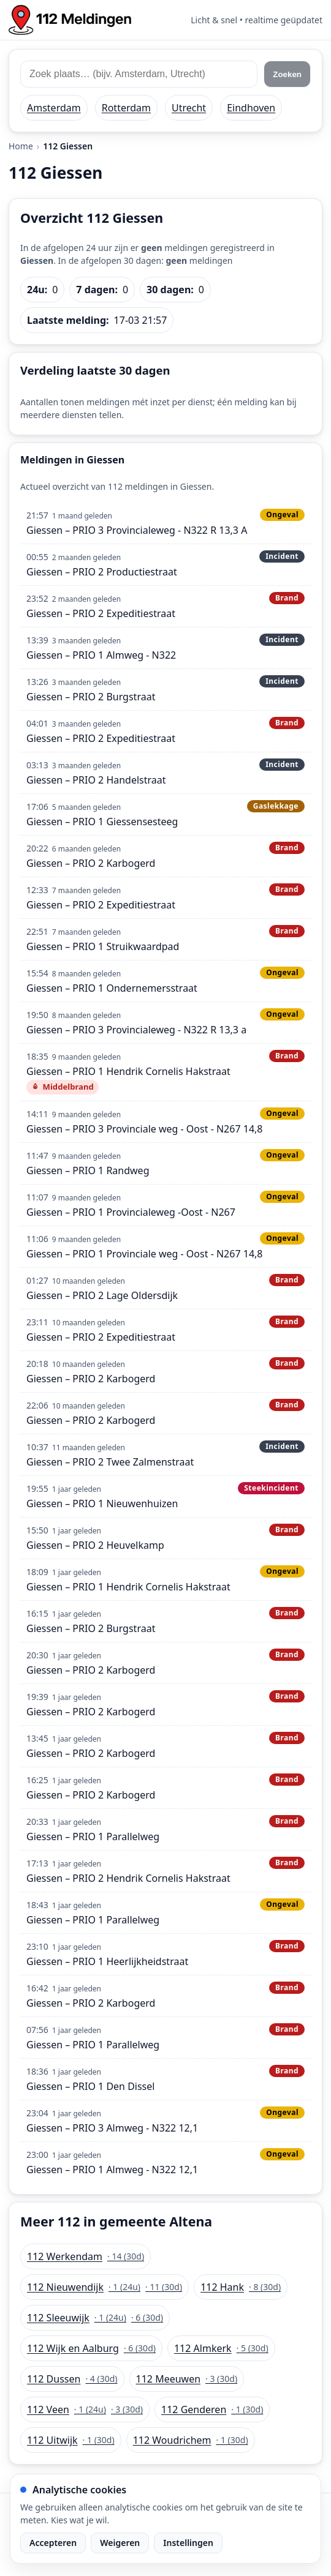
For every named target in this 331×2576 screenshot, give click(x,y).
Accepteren (53, 2542)
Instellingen (188, 2542)
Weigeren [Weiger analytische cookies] (120, 2542)
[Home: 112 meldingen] (70, 20)
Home (21, 146)
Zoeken (287, 74)
